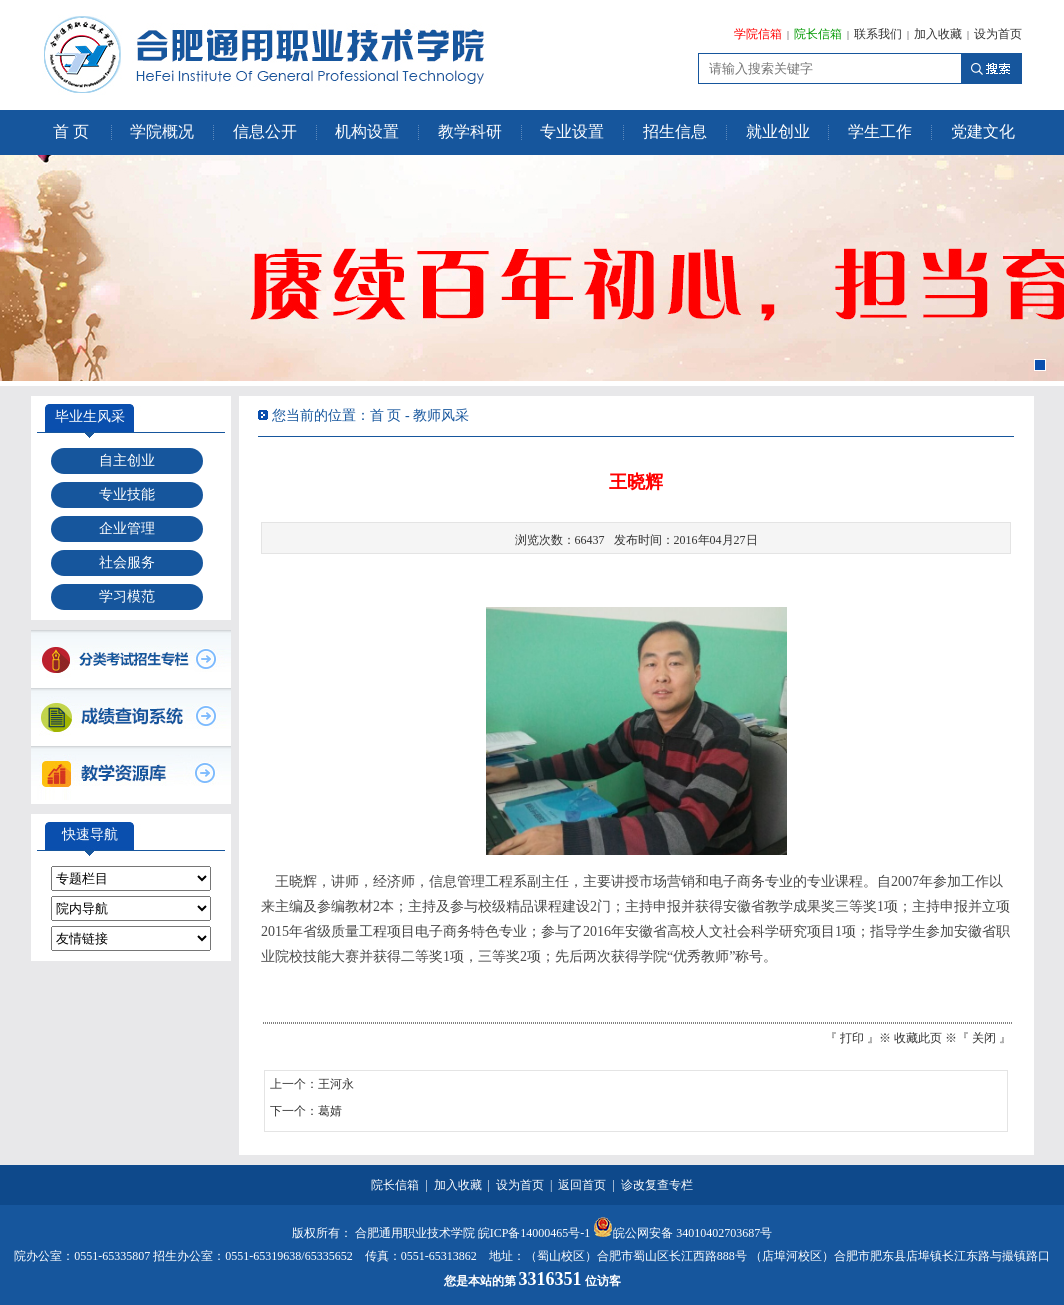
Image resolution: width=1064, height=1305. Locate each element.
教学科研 (470, 131)
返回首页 (582, 1185)
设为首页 (998, 34)
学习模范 (127, 596)
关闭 (984, 1038)
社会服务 (127, 562)
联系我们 (878, 34)
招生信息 (675, 131)
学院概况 (162, 131)
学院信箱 (758, 34)
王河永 (336, 1084)
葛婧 (330, 1111)
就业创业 (778, 131)
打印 (852, 1038)
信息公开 (265, 131)
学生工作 (880, 131)
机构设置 (367, 131)
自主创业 (127, 460)
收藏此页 (918, 1038)
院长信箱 (818, 34)
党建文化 (983, 131)
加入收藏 (938, 34)
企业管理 (127, 528)
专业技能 (127, 494)
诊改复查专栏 (657, 1185)
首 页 (71, 131)
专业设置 (572, 131)
